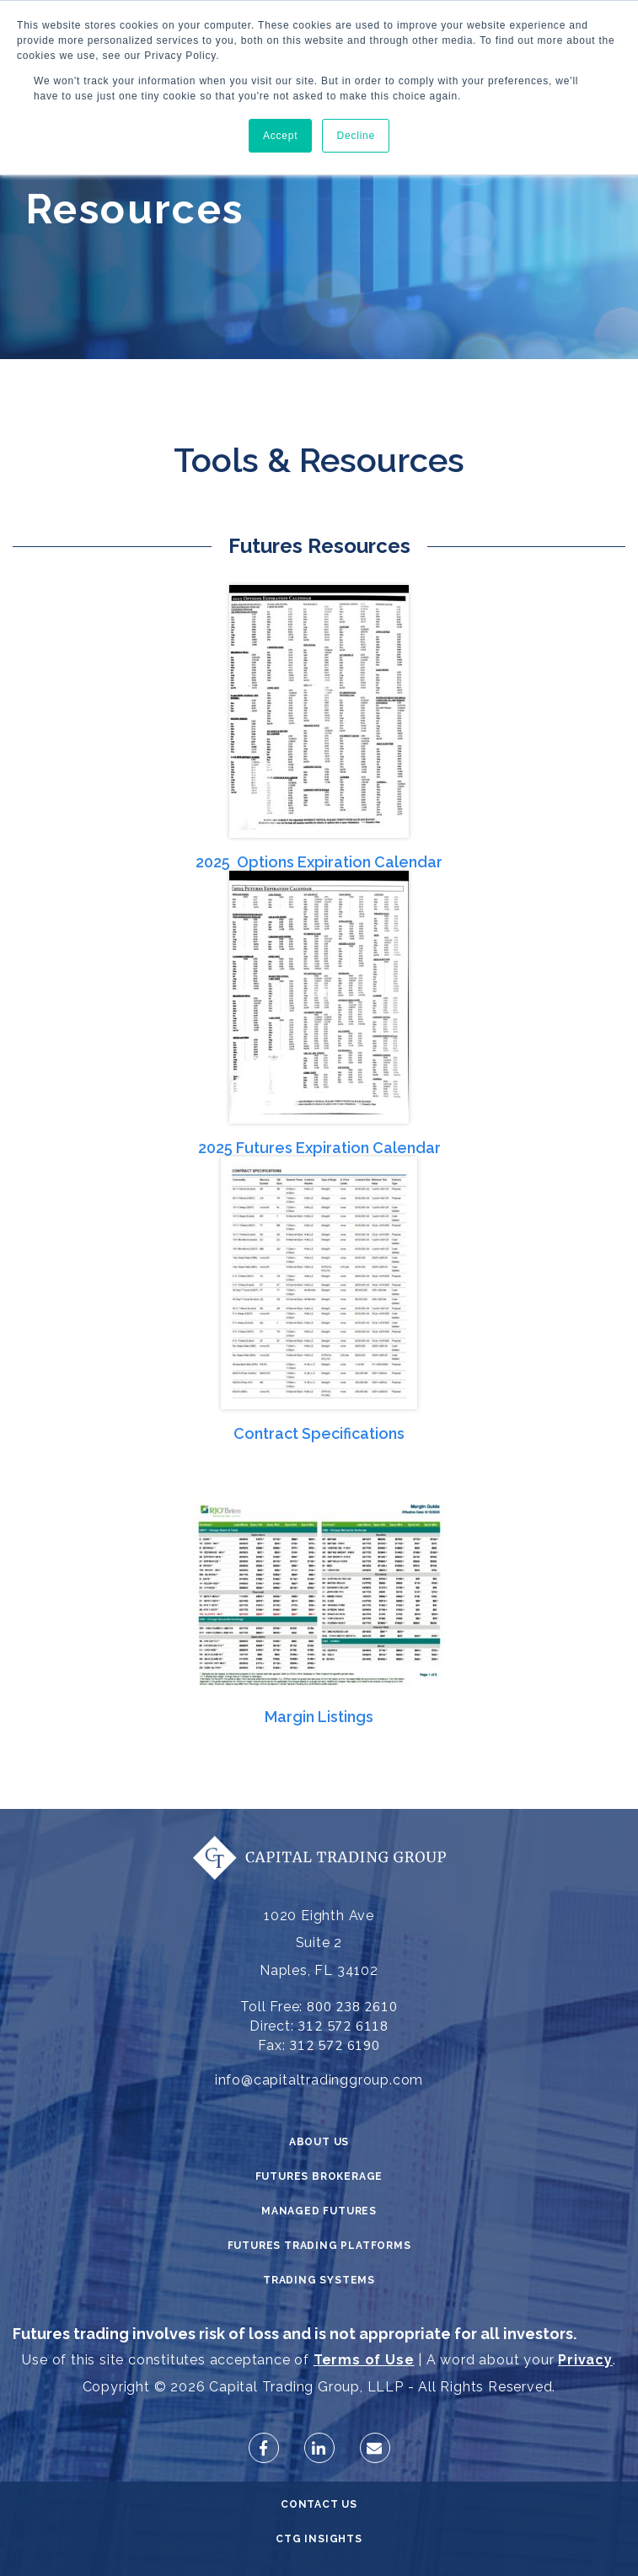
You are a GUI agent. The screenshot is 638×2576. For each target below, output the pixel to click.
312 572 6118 (343, 2026)
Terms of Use (364, 2360)
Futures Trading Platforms (319, 2245)
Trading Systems (319, 2280)
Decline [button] (355, 136)
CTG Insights (319, 2539)
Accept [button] (280, 136)
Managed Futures (319, 2211)
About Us (319, 2142)
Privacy (585, 2360)
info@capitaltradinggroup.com (319, 2080)
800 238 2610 (352, 2007)
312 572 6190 (334, 2045)
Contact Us (319, 2504)
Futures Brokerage (319, 2176)
